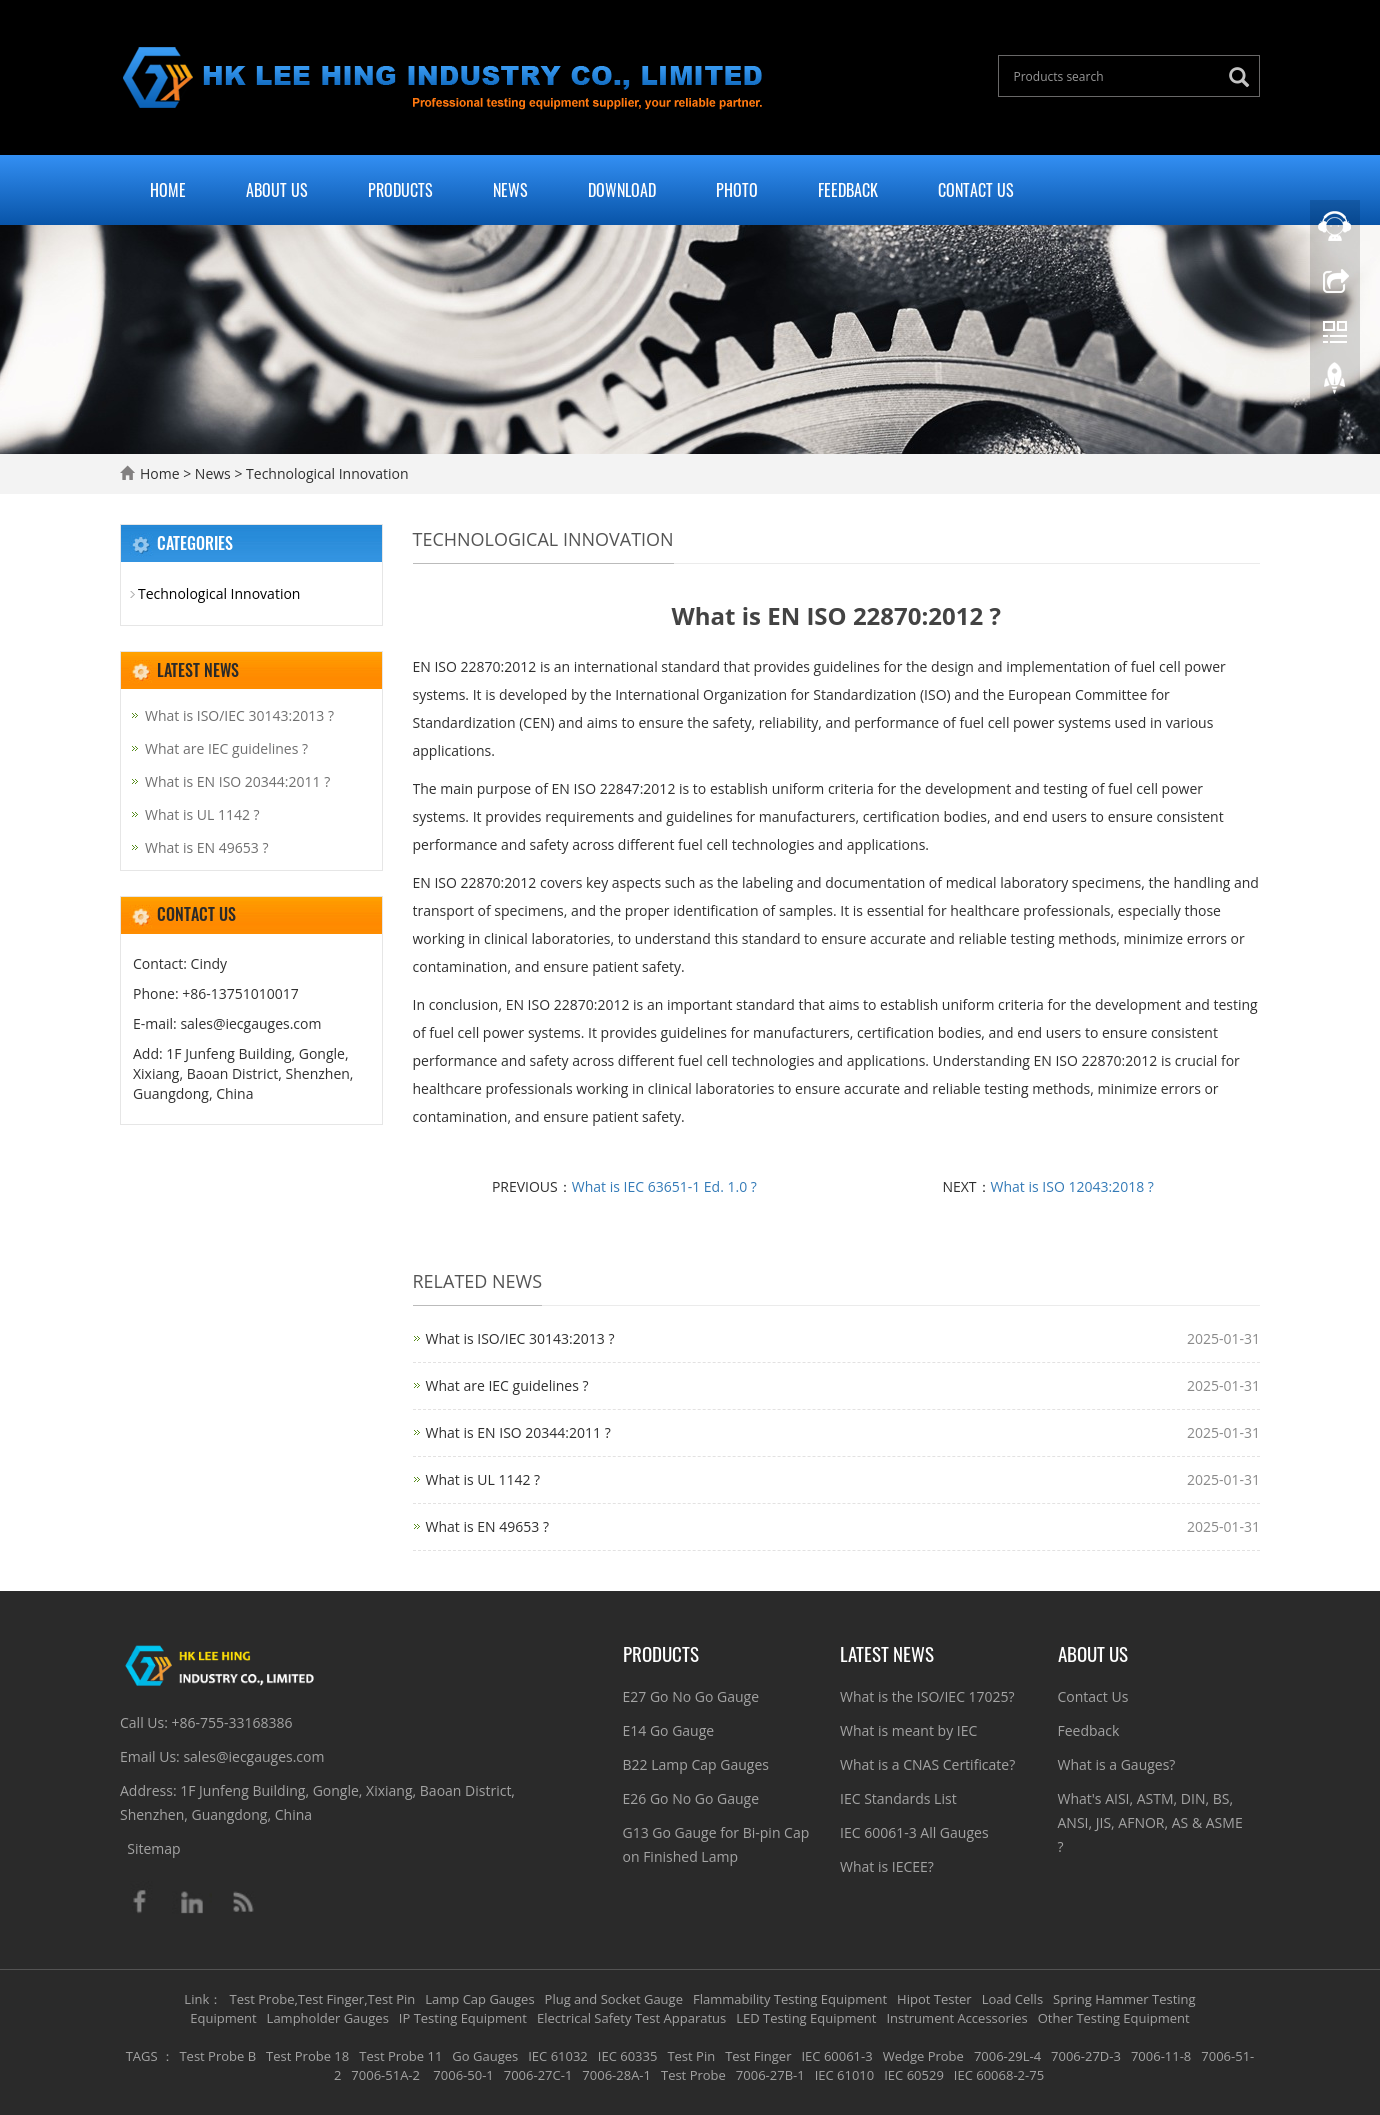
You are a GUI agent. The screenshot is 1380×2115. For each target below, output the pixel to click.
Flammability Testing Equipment (790, 1999)
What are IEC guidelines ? (507, 1385)
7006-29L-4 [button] (1007, 2056)
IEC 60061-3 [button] (836, 2056)
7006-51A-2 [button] (385, 2075)
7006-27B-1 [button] (770, 2075)
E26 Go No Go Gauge (691, 1798)
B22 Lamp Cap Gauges (696, 1764)
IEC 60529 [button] (914, 2075)
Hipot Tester (934, 1999)
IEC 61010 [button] (845, 2075)
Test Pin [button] (691, 2056)
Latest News (887, 1653)
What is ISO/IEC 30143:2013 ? (520, 1338)
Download (622, 190)
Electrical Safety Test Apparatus (631, 2018)
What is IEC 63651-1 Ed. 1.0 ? (664, 1186)
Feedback (848, 190)
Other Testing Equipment (1114, 2018)
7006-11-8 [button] (1161, 2056)
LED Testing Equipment (806, 2018)
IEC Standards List (898, 1798)
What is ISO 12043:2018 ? (1072, 1186)
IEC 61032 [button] (558, 2056)
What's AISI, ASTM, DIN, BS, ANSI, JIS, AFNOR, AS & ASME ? (1150, 1822)
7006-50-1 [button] (462, 2075)
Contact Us (976, 190)
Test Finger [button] (758, 2056)
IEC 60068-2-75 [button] (999, 2075)
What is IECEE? (887, 1866)
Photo (737, 190)
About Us (277, 190)
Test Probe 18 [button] (307, 2056)
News (510, 190)
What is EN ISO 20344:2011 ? (518, 1432)
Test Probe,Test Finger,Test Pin (323, 1999)
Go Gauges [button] (485, 2056)
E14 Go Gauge (669, 1730)
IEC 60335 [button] (628, 2056)
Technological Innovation (325, 473)
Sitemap (153, 1848)
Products (400, 190)
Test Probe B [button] (217, 2056)
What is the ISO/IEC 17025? (927, 1696)
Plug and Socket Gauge (614, 1999)
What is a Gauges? (1117, 1764)
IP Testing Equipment (463, 2018)
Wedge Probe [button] (923, 2056)
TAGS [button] (142, 2056)
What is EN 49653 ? (487, 1526)
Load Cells (1012, 1999)
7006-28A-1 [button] (616, 2075)
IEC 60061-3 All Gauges (914, 1832)
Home (168, 190)
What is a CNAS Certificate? (927, 1764)
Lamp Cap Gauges (479, 1999)
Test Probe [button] (693, 2075)
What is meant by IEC (908, 1730)
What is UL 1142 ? (483, 1479)
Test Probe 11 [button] (400, 2056)
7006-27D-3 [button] (1086, 2056)
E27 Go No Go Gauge (691, 1696)
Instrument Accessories (956, 2018)
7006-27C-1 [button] (538, 2075)
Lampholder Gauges (328, 2018)
